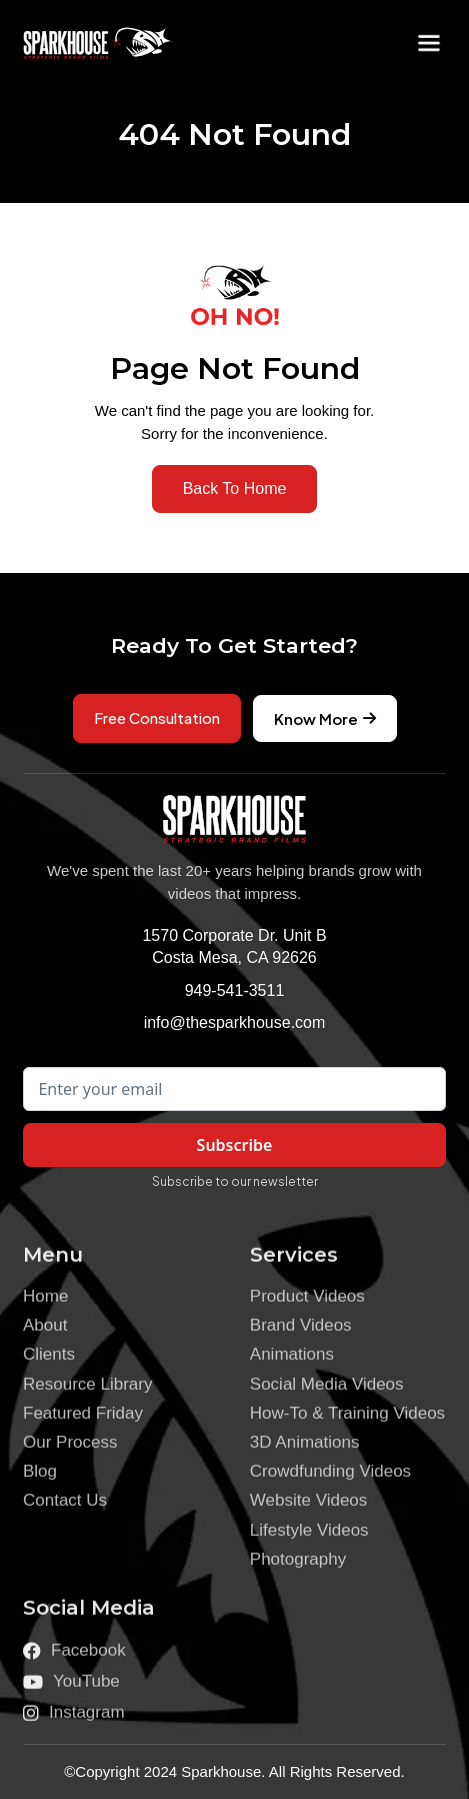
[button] (429, 43)
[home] (83, 43)
